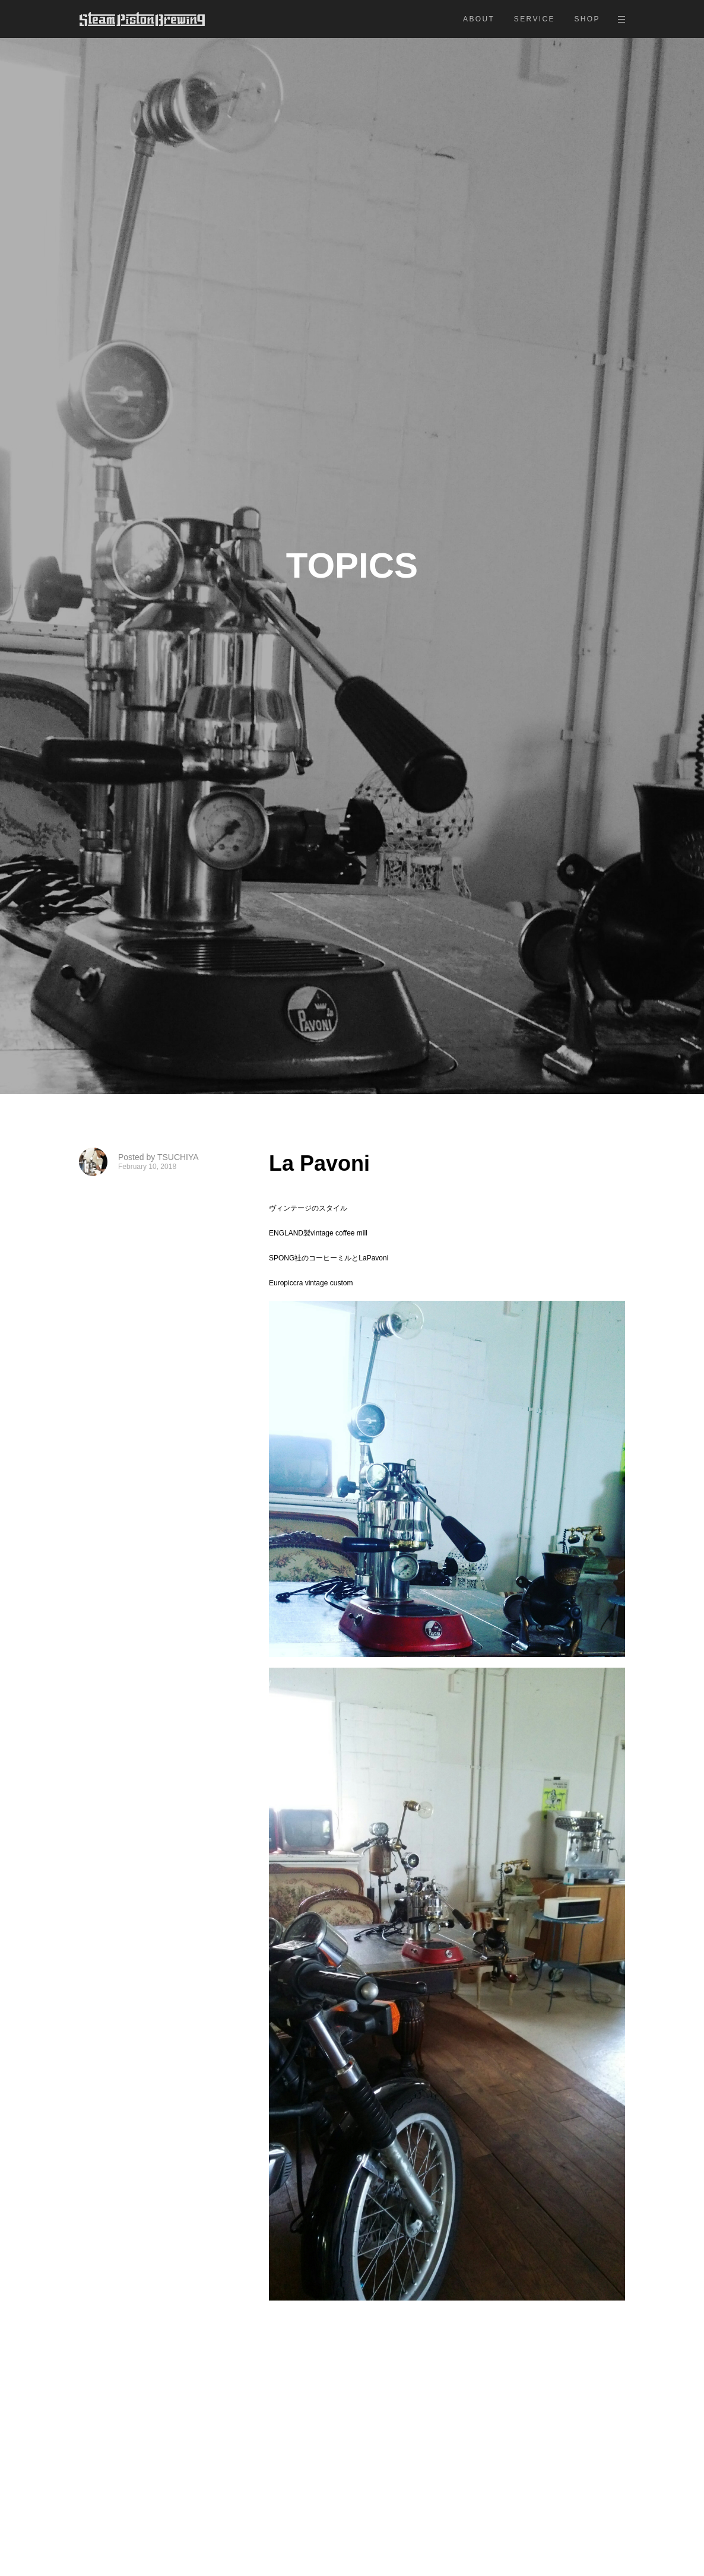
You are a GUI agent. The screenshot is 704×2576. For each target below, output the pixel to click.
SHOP (587, 19)
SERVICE (534, 19)
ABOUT (478, 19)
